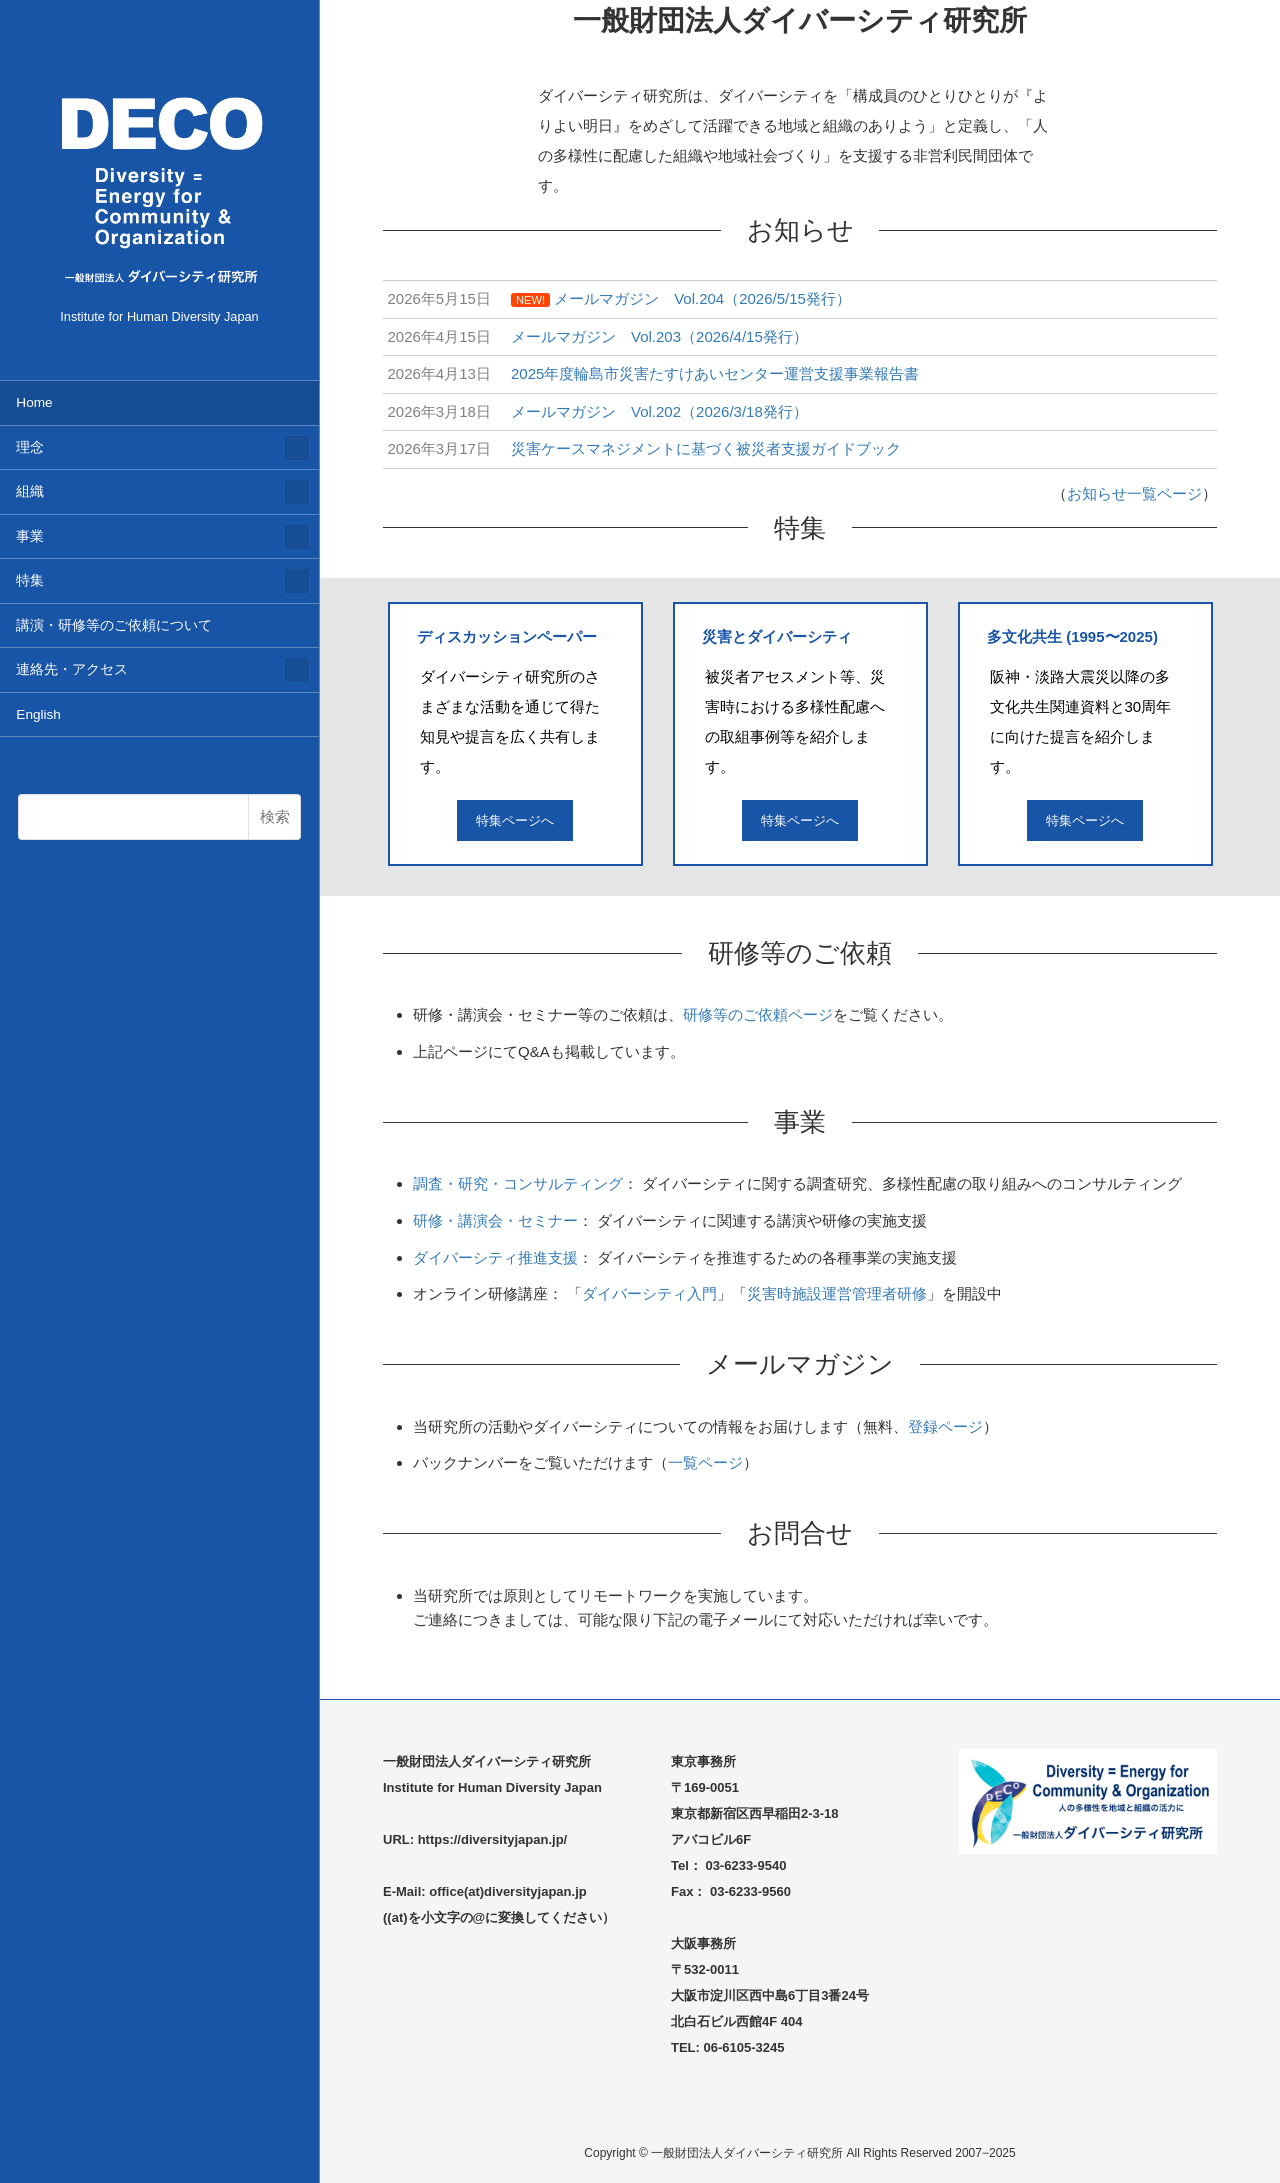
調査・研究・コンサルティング (518, 1183)
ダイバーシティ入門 (649, 1293)
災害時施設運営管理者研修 (837, 1293)
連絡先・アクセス (72, 669)
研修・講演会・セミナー (495, 1220)
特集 (30, 580)
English (38, 714)
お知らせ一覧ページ (1134, 493)
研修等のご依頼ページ (758, 1014)
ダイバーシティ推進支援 (495, 1257)
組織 (30, 491)
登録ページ (945, 1426)
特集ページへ (515, 820)
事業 (30, 536)
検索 (275, 816)
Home (34, 402)
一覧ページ (705, 1462)
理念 (30, 447)
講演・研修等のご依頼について (114, 625)
